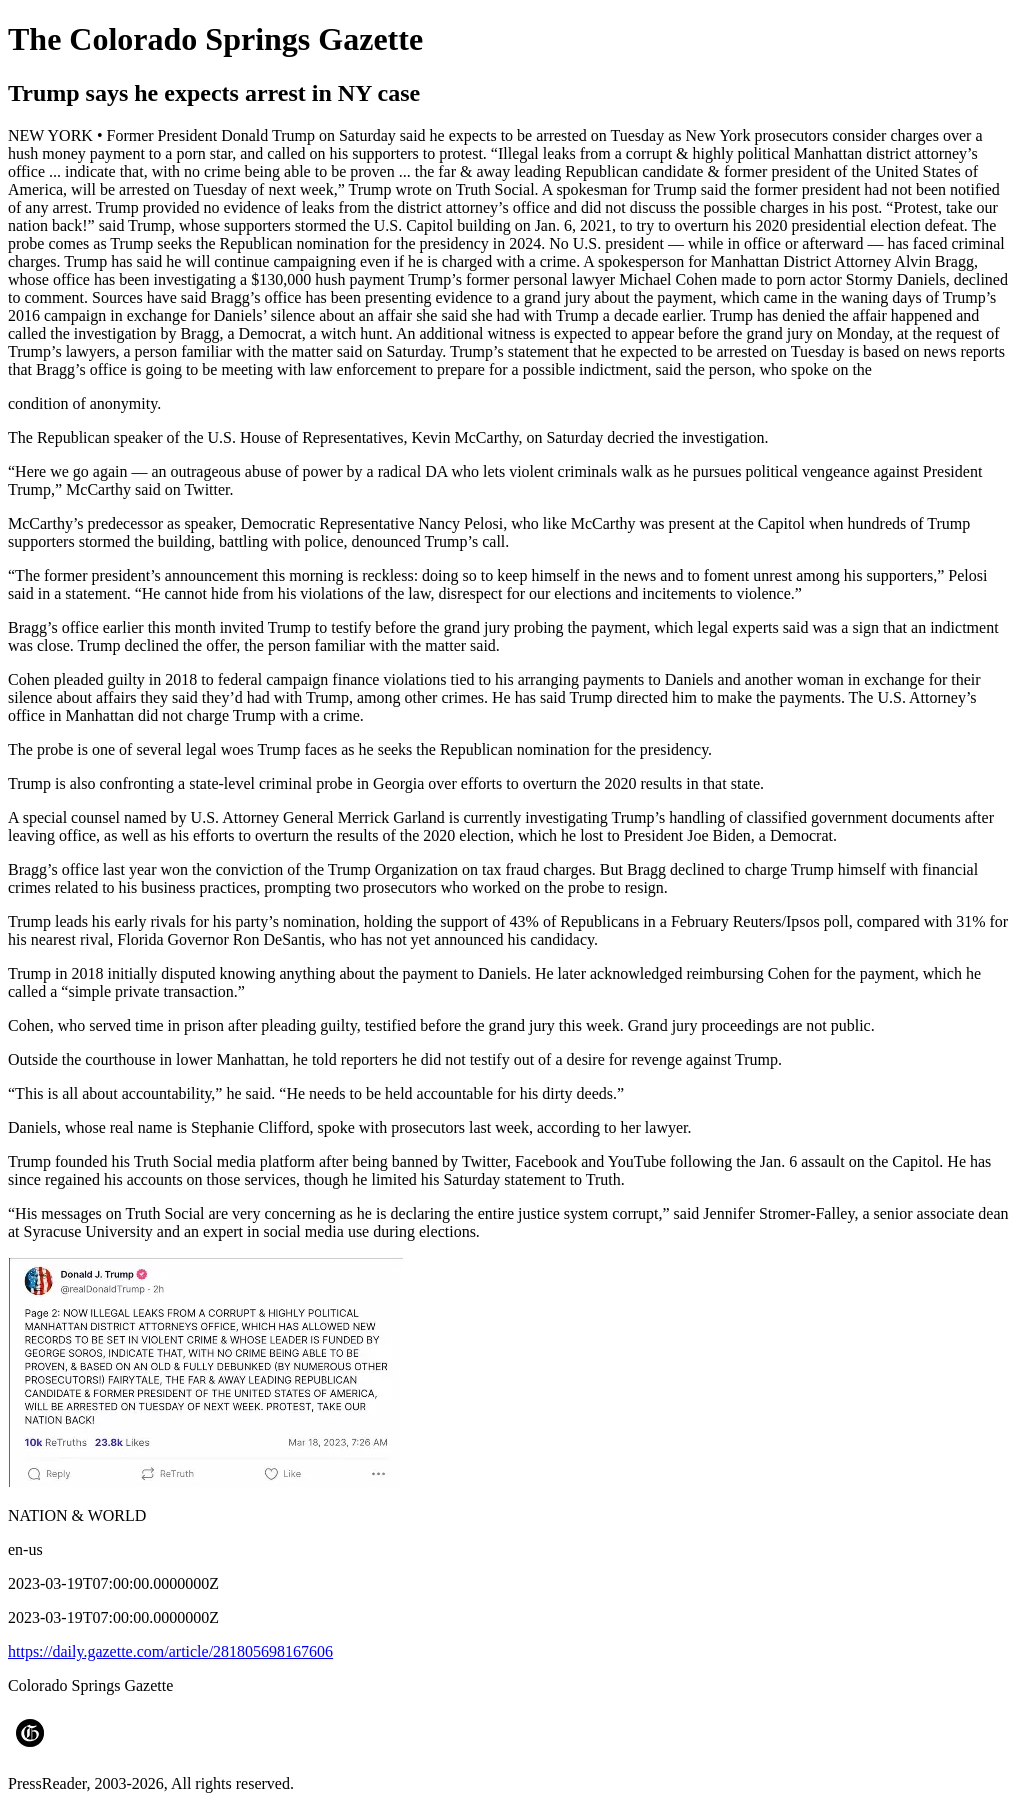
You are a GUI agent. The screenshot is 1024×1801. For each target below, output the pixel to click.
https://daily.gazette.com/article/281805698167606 (170, 1651)
